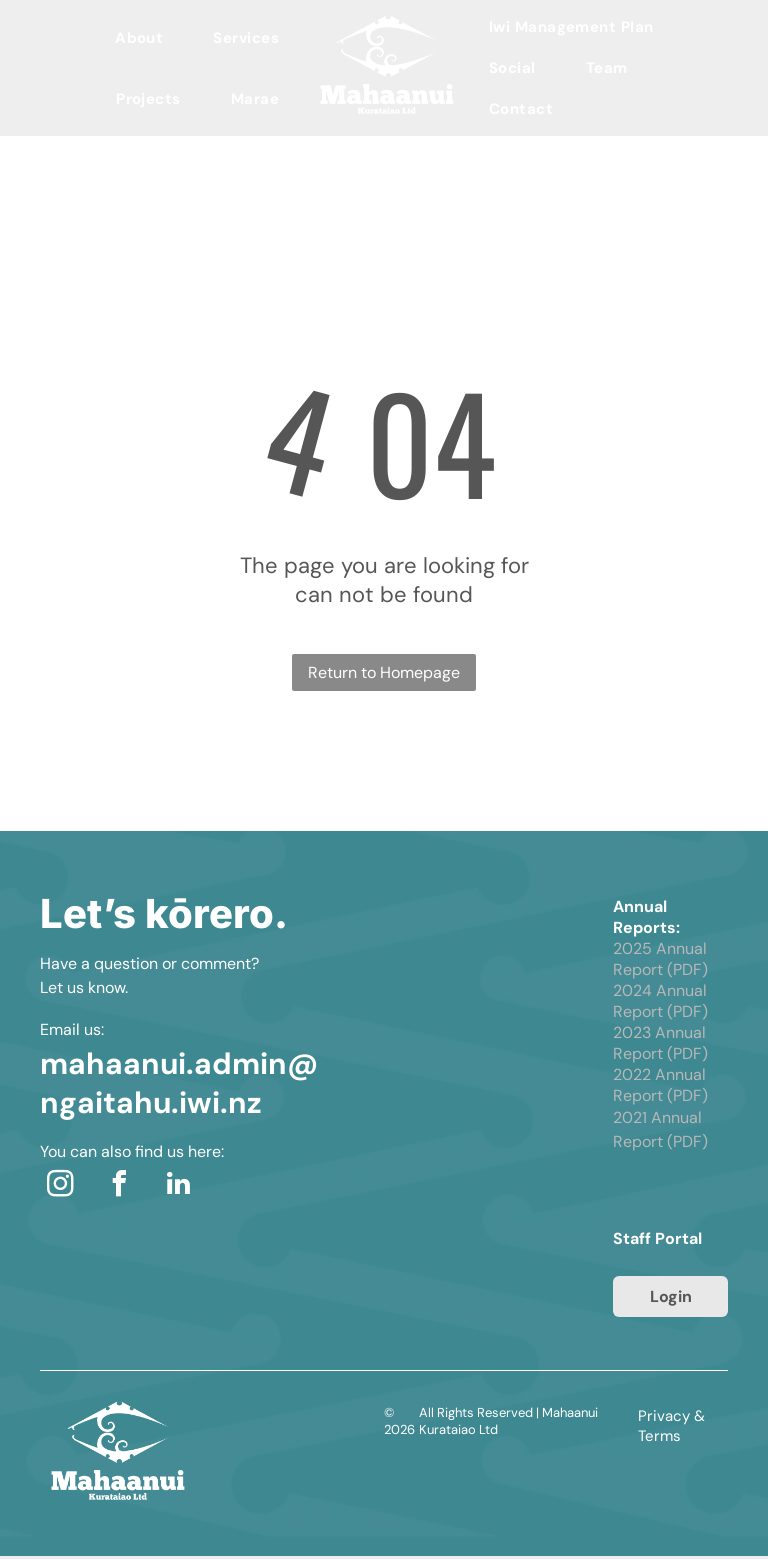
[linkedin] (178, 1186)
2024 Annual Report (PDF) (660, 1001)
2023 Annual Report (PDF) (660, 1043)
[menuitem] (139, 38)
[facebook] (119, 1186)
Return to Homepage (384, 672)
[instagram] (60, 1186)
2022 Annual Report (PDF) (660, 1085)
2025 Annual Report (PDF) (660, 959)
